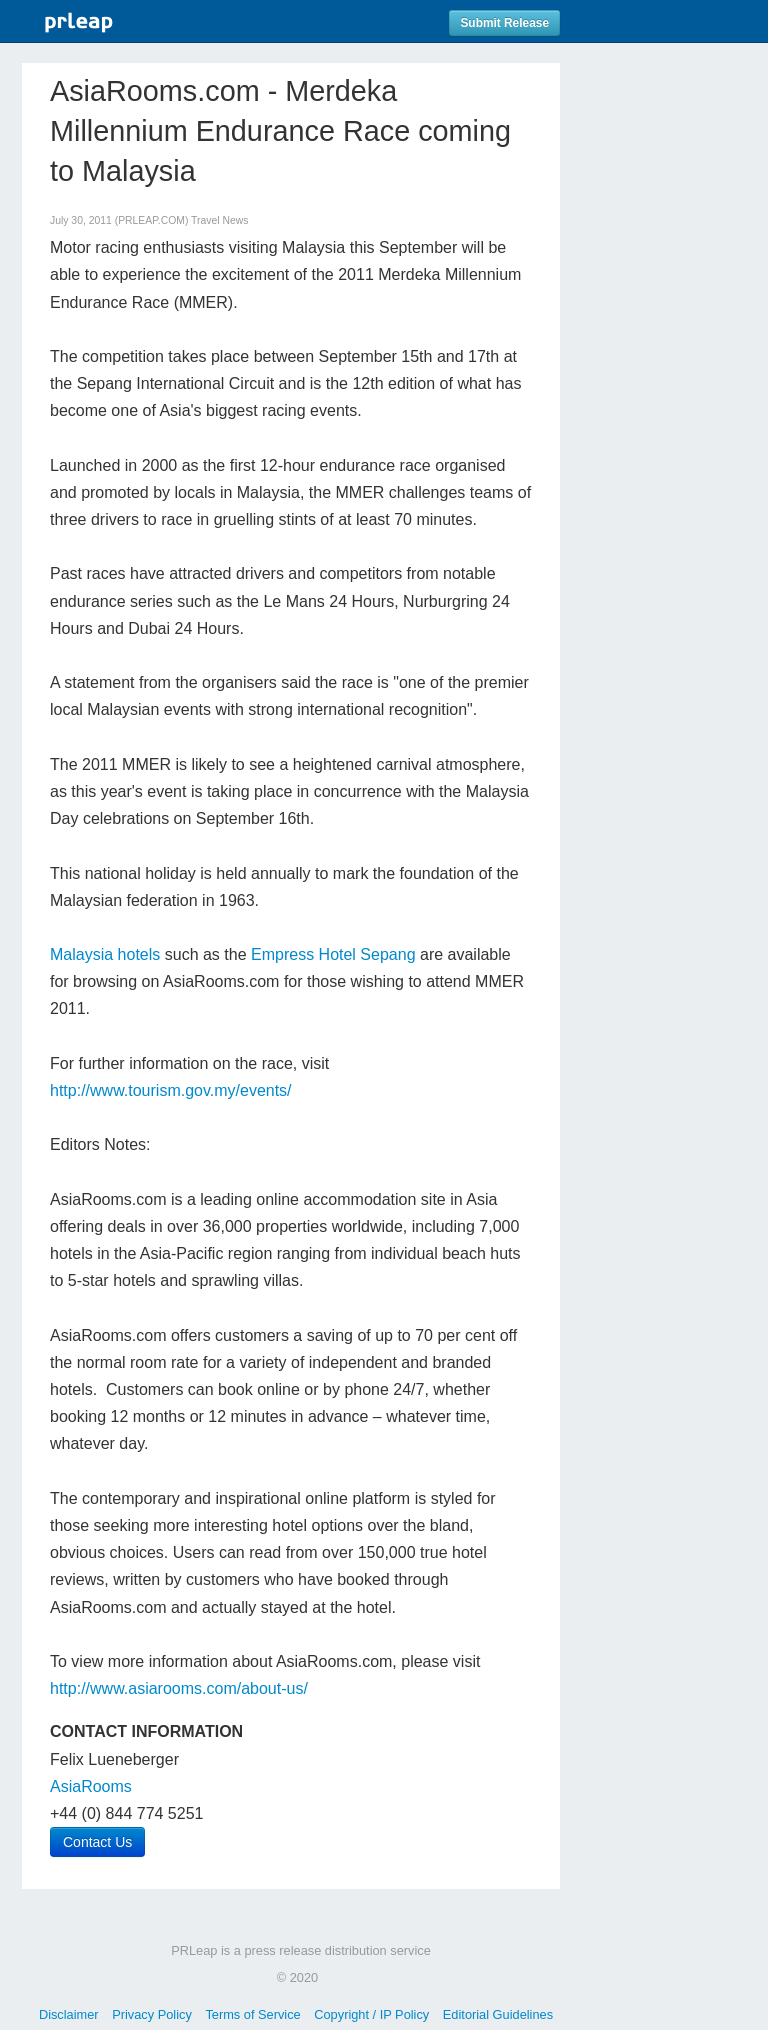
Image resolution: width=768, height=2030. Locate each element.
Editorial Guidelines (498, 2014)
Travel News (219, 220)
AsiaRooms (91, 1786)
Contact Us (97, 1842)
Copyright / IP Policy (371, 2014)
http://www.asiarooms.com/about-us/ (179, 1688)
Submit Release (504, 23)
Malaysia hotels (105, 954)
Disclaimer (69, 2014)
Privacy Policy (152, 2014)
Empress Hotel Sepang (333, 954)
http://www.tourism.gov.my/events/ (171, 1090)
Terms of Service (252, 2014)
